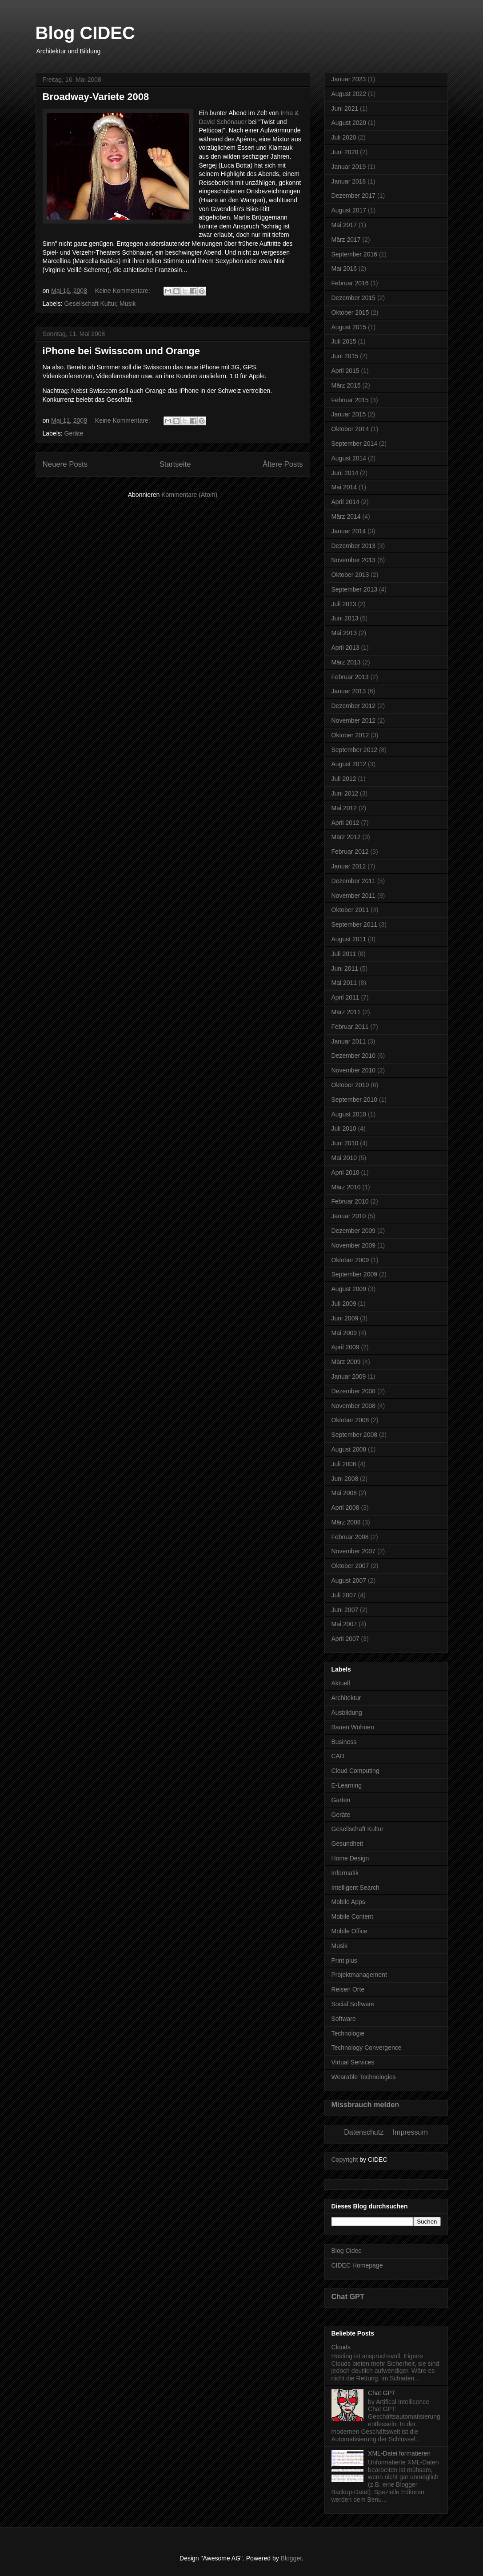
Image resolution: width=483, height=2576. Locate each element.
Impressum (410, 2132)
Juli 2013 (343, 604)
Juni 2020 (345, 152)
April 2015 (345, 370)
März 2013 (346, 662)
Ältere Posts (283, 464)
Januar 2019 (348, 166)
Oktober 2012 (350, 735)
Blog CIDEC (85, 33)
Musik (128, 303)
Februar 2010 (350, 1201)
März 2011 (346, 1012)
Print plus (344, 1960)
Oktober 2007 (350, 1565)
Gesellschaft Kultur (90, 303)
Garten (341, 1800)
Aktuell (340, 1683)
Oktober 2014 (350, 428)
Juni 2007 (345, 1609)
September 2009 (354, 1274)
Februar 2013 (350, 676)
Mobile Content (352, 1916)
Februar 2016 (350, 283)
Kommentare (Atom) (189, 494)
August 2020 (349, 122)
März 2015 (346, 385)
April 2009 (345, 1347)
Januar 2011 (348, 1041)
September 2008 (354, 1434)
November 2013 (353, 560)
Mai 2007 (344, 1624)
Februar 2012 (350, 851)
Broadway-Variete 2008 (96, 96)
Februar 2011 (350, 1026)
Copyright (344, 2159)
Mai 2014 (344, 487)
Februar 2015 (350, 400)
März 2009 (346, 1361)
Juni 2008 (345, 1478)
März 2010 (346, 1187)
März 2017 (346, 239)
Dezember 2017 (353, 195)
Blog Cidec (346, 2250)
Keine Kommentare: (123, 290)
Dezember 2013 (353, 545)
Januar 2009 (348, 1376)
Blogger (291, 2558)
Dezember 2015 (353, 297)
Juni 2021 (345, 108)
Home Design (350, 1858)
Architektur (346, 1697)
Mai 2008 (344, 1492)
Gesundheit (347, 1843)
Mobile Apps (348, 1901)
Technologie (348, 2033)
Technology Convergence (366, 2047)
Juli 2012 (343, 778)
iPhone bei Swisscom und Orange (121, 350)
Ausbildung (346, 1712)
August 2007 (349, 1580)
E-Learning (346, 1785)
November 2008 (353, 1405)
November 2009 (353, 1245)
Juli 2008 (343, 1464)
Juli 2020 (343, 137)
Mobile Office (349, 1931)
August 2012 (349, 764)
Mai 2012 (344, 808)
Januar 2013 (348, 691)
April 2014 (345, 501)
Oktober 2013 (350, 574)
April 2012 (345, 822)
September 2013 (354, 589)
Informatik (345, 1872)
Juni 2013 (345, 618)
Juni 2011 (345, 968)
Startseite (175, 464)
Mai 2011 (344, 982)
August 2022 (349, 93)
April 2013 (345, 647)
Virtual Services (353, 2062)
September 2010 (354, 1099)
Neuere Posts (65, 464)
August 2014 (349, 458)
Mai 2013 (344, 632)
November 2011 (353, 895)
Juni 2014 (345, 472)
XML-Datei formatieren (399, 2453)
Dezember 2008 (353, 1391)
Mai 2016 (344, 268)
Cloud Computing (355, 1770)
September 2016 (354, 254)
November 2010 (353, 1070)
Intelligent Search (355, 1887)
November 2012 (353, 720)
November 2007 (353, 1551)
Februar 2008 (350, 1536)
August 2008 (349, 1449)
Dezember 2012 (353, 705)
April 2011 (345, 997)
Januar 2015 (348, 414)
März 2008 (346, 1522)
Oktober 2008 (350, 1420)
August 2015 (349, 327)
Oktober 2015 (350, 312)
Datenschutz (363, 2132)
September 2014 (354, 443)
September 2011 (354, 924)
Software (343, 2018)
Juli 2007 (343, 1595)
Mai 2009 (344, 1332)
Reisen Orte (348, 1989)
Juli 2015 (343, 341)
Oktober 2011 (350, 909)
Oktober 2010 (350, 1084)
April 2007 (345, 1638)
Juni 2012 (345, 793)
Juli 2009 (343, 1303)
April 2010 (345, 1172)
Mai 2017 (344, 224)
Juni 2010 (345, 1143)
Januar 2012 (348, 866)
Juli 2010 (343, 1128)
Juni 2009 (345, 1318)
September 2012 (354, 749)
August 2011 (349, 939)
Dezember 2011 (353, 880)
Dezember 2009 (353, 1230)
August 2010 (349, 1114)
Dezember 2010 (353, 1055)
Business (344, 1741)
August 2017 (349, 210)
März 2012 (346, 836)
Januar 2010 (348, 1216)
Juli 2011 (343, 953)
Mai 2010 (344, 1157)
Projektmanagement (359, 1974)
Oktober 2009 (350, 1260)
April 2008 (345, 1507)
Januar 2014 (348, 531)
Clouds (341, 2347)
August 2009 (349, 1288)
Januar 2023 (348, 79)
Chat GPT (348, 2296)
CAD (338, 1756)
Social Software (353, 2004)
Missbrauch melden (365, 2104)
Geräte (74, 433)
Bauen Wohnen (352, 1727)
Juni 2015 (345, 356)
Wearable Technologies (363, 2076)
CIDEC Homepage (357, 2265)
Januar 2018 (348, 181)
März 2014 (346, 516)
